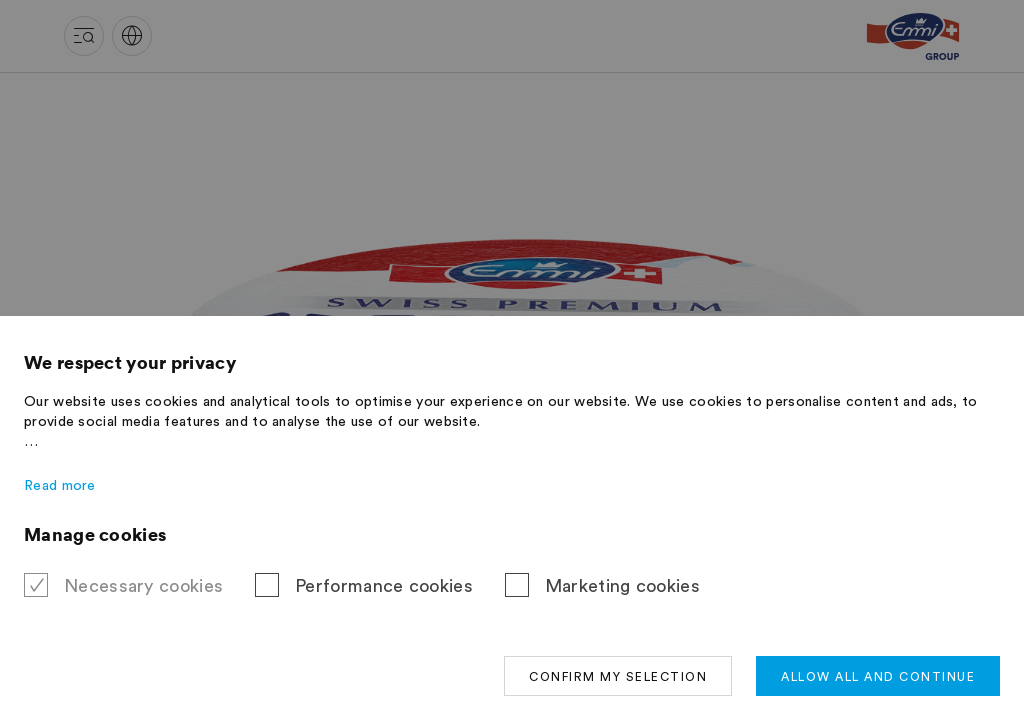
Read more (60, 486)
